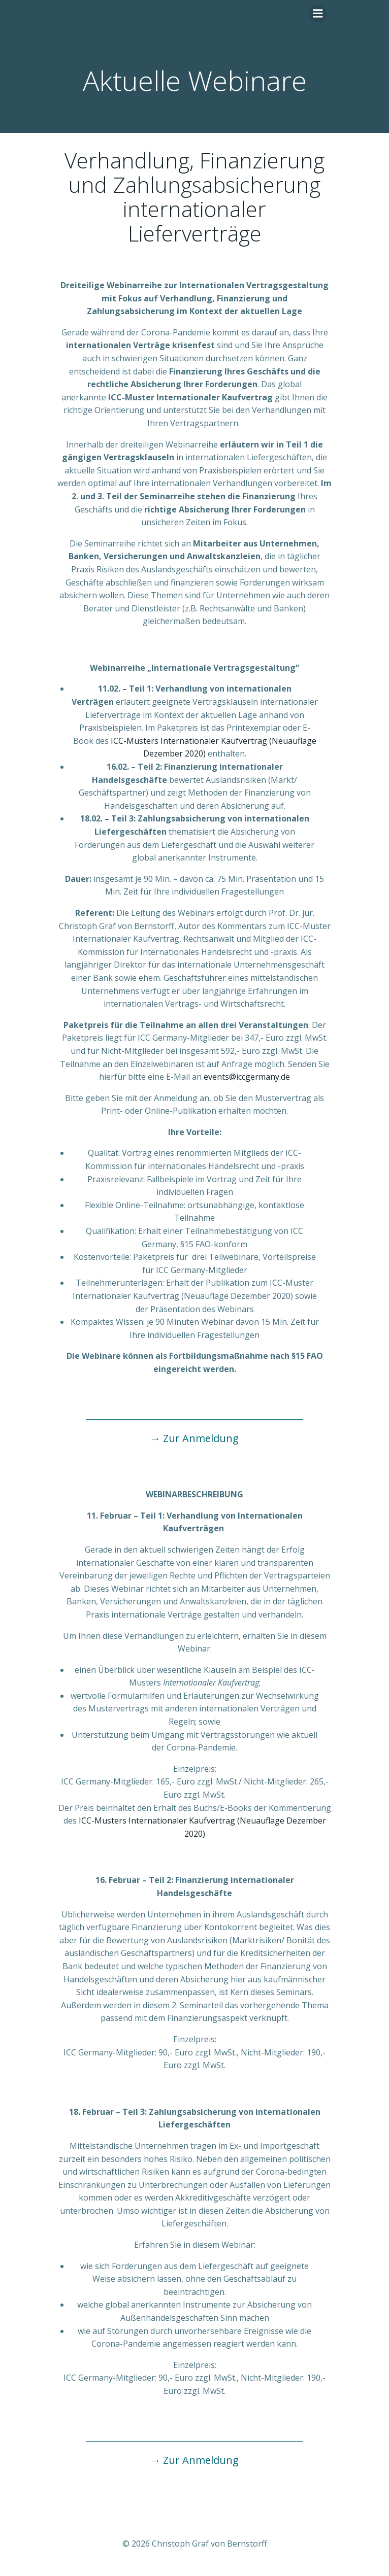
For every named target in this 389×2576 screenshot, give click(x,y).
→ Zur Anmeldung (194, 1438)
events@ (220, 1076)
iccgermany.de (263, 1076)
